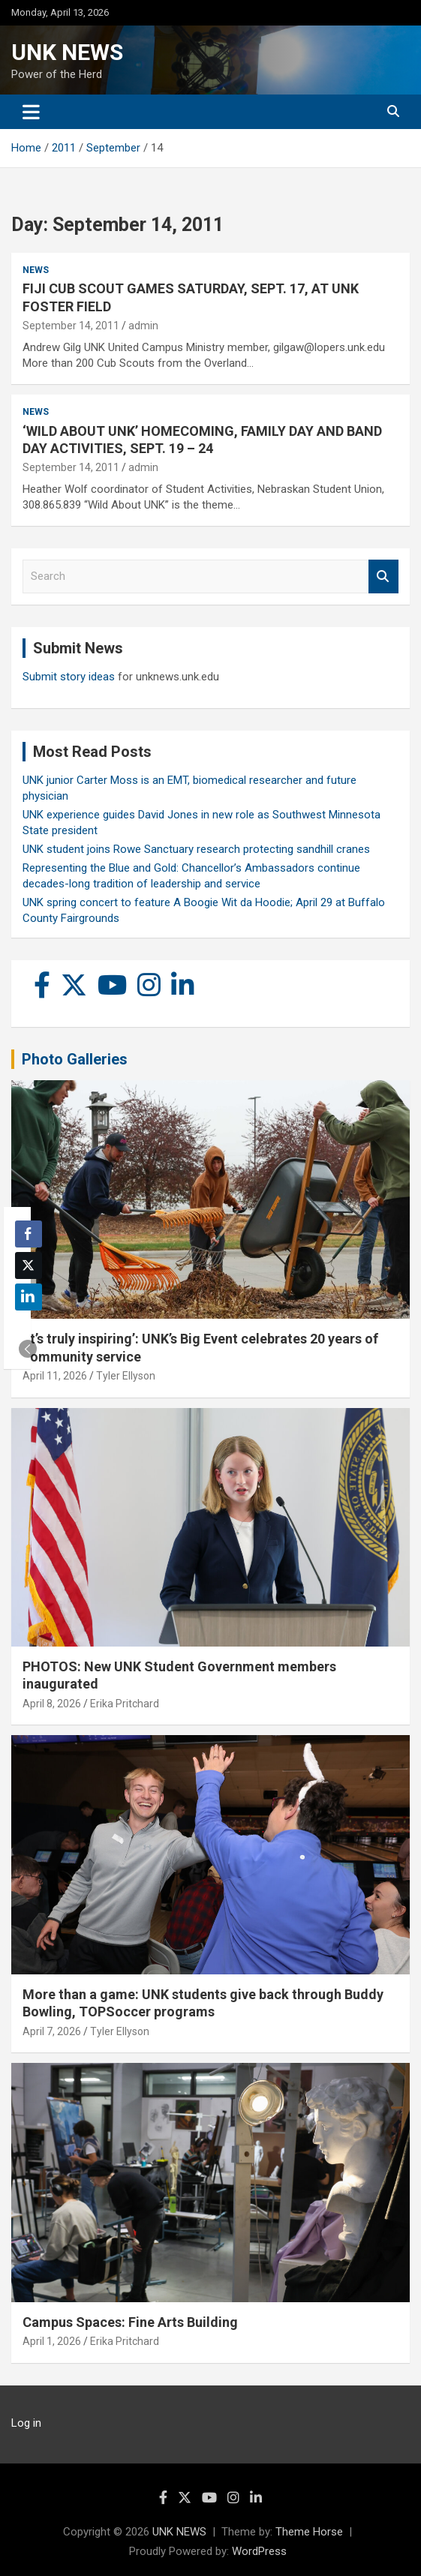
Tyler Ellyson (125, 1376)
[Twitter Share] (28, 1265)
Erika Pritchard (124, 1704)
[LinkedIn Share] (28, 1297)
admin (143, 326)
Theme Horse (309, 2531)
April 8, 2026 (52, 1704)
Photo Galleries (75, 1059)
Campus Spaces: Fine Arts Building (130, 2322)
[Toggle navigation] (31, 112)
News (36, 270)
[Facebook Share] (28, 1233)
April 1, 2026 (52, 2341)
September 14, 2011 (71, 326)
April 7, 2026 (52, 2031)
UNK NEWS (67, 52)
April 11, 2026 (55, 1376)
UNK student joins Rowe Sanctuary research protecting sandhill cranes (196, 849)
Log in (26, 2423)
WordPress (259, 2551)
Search (383, 576)
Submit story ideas (69, 676)
